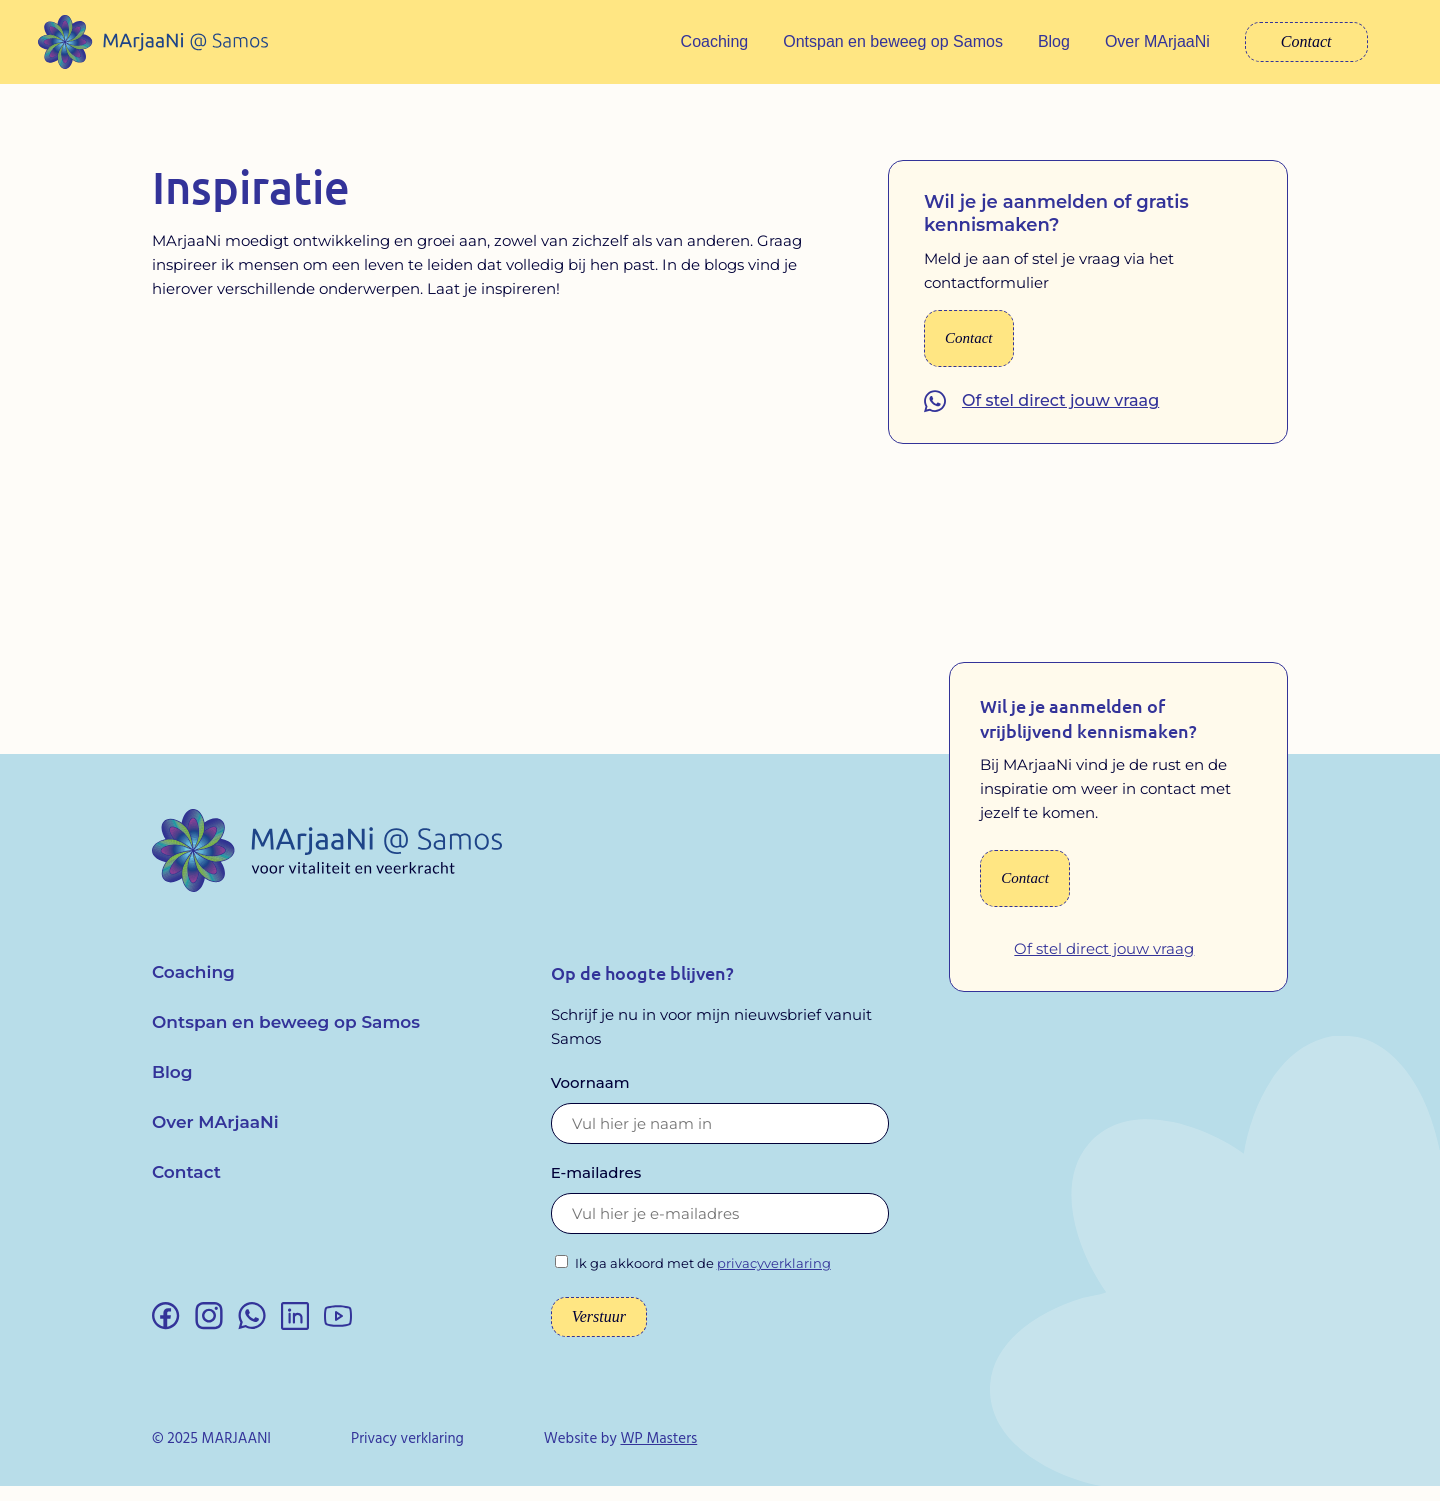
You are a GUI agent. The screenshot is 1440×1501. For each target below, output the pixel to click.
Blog (1054, 41)
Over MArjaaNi (1157, 41)
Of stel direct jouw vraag (1060, 415)
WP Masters (658, 1454)
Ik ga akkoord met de (703, 1278)
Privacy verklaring (407, 1454)
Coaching (715, 41)
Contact (1306, 41)
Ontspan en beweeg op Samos (893, 41)
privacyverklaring (774, 1278)
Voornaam (590, 1097)
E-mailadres (596, 1187)
